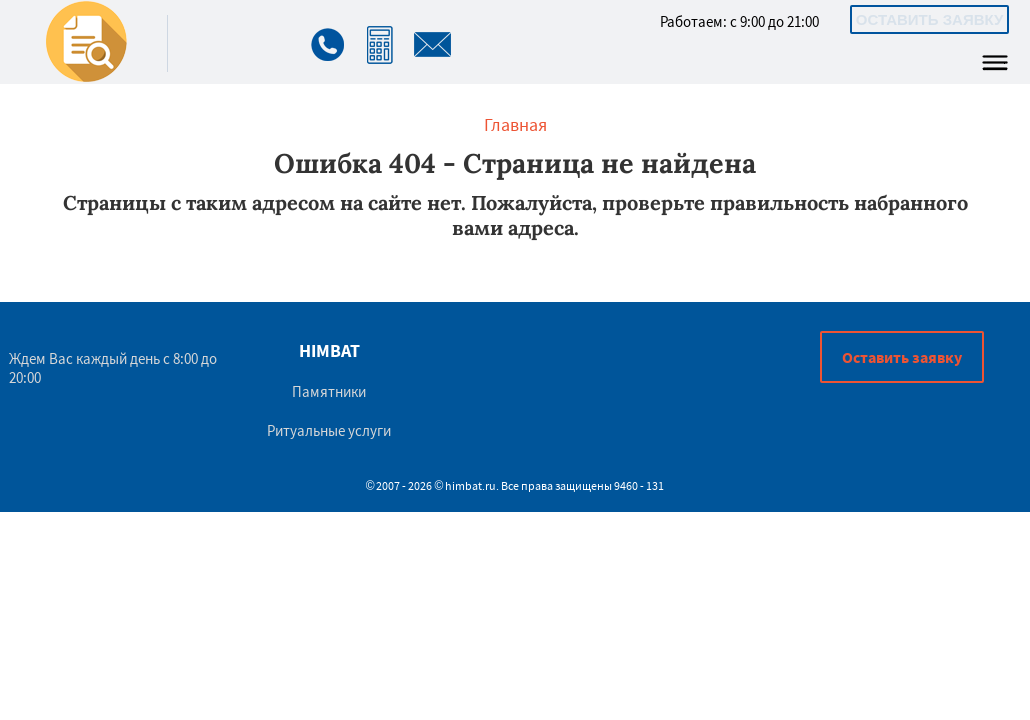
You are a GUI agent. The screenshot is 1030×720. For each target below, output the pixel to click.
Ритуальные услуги (329, 430)
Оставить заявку (930, 19)
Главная (515, 124)
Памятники (329, 391)
